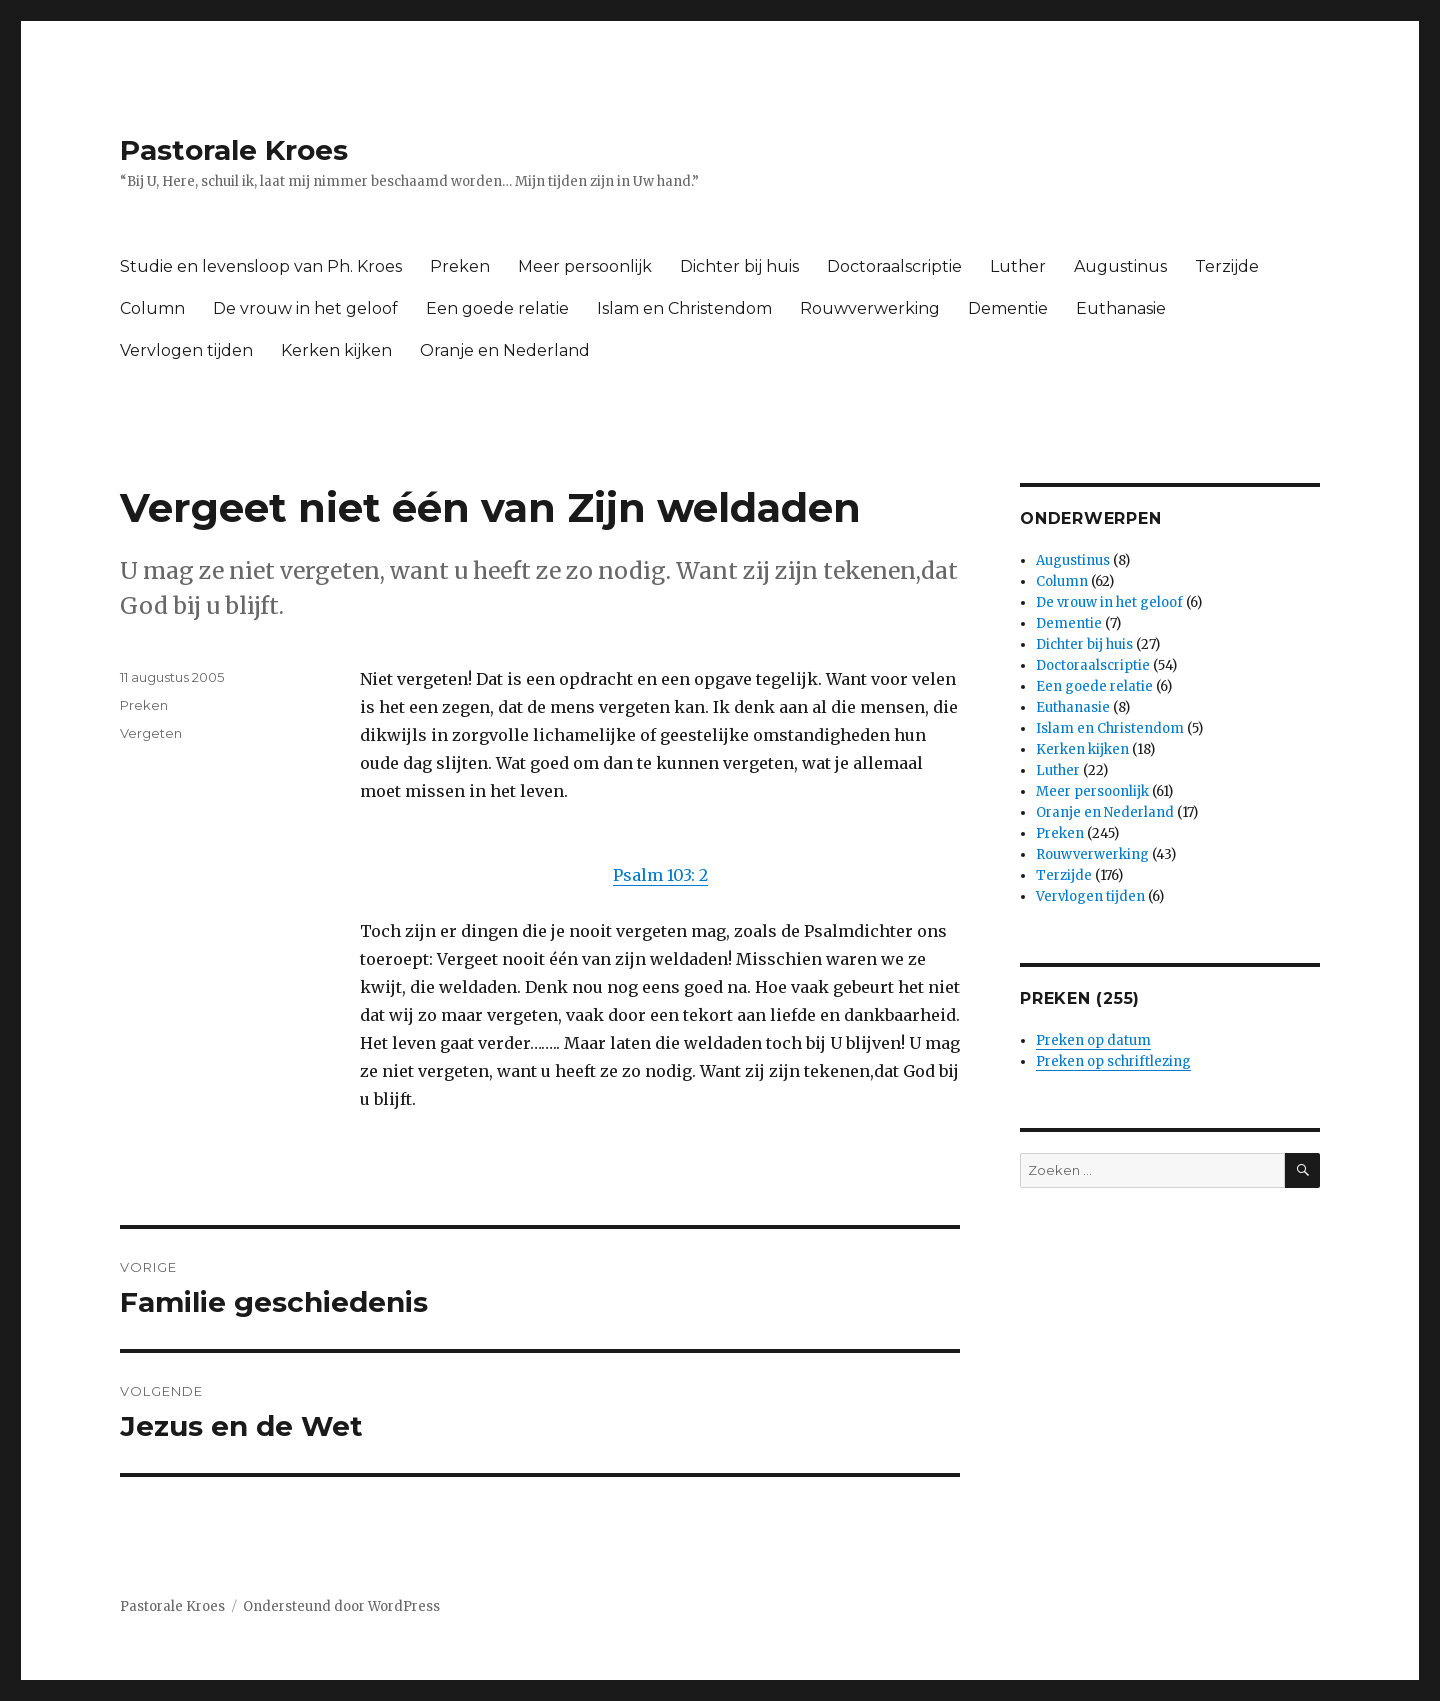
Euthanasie (1121, 308)
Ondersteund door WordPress (341, 1606)
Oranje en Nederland (505, 350)
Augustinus (1120, 266)
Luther (1018, 266)
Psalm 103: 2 (660, 875)
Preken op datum (1093, 1040)
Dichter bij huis (739, 266)
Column (152, 308)
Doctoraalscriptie (894, 266)
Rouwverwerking (870, 308)
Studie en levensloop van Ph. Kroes (261, 266)
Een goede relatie (497, 308)
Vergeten (151, 733)
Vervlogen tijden (186, 350)
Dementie (1008, 308)
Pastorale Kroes (234, 150)
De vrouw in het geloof (305, 308)
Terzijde (1227, 266)
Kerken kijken (336, 350)
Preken (460, 266)
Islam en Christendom (684, 308)
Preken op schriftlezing (1113, 1061)
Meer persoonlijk (585, 266)
